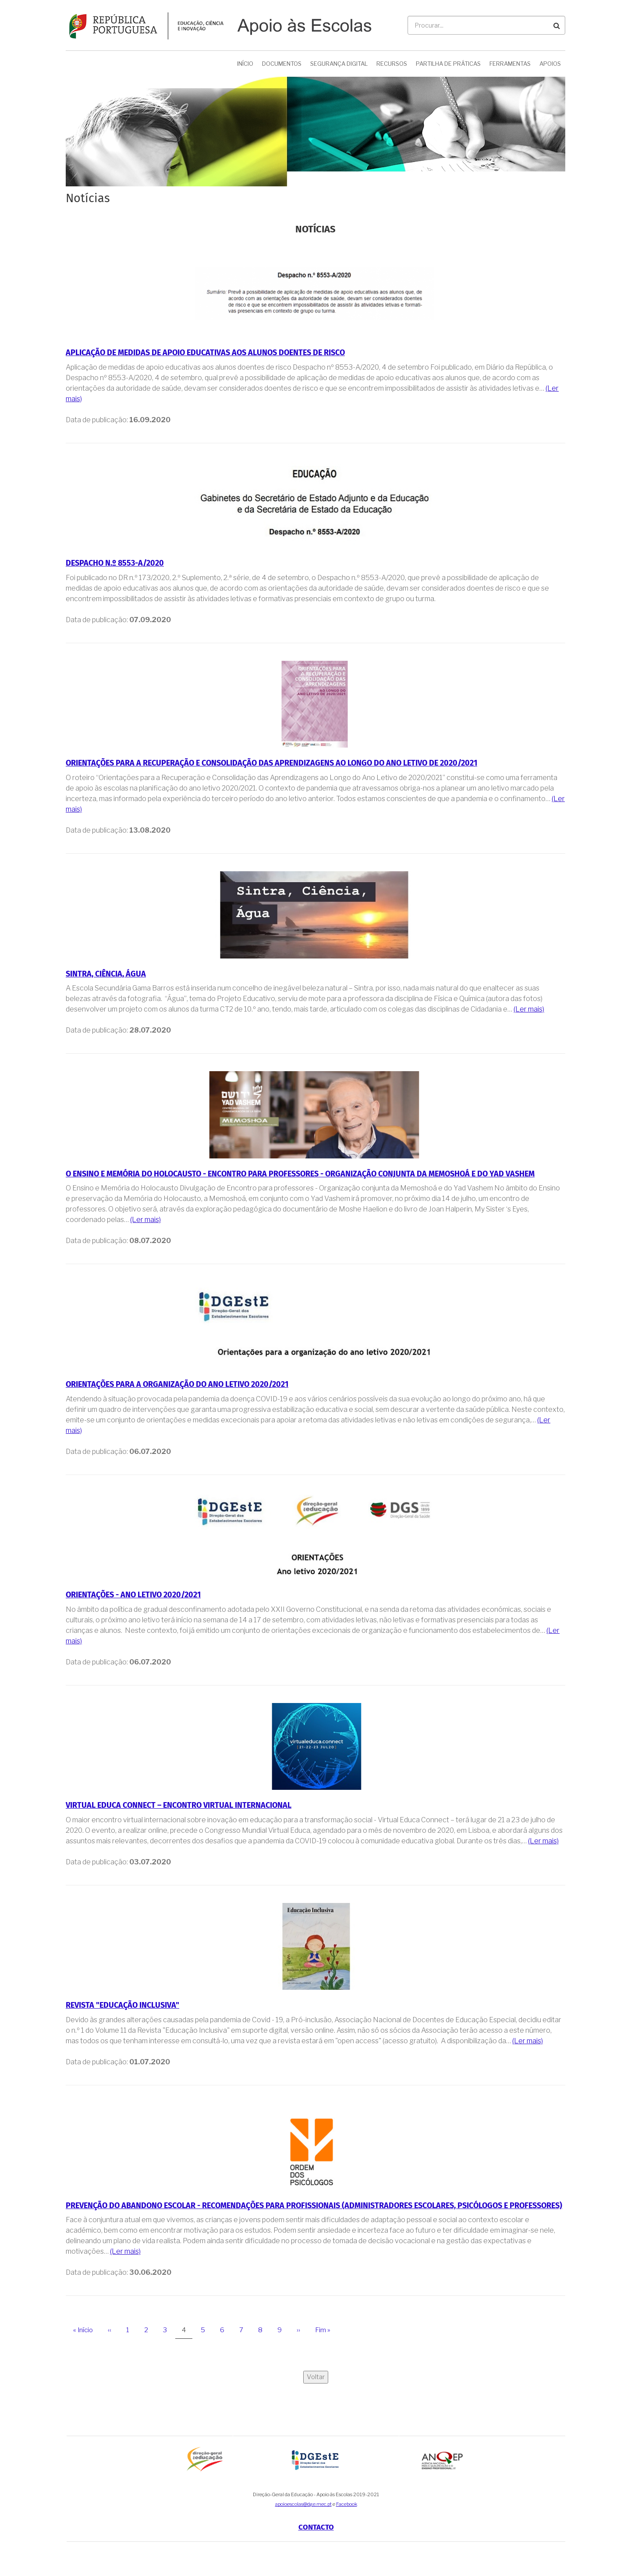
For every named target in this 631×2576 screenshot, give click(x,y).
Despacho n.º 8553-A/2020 (115, 563)
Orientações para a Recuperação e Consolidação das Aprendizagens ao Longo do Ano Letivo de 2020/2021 (271, 763)
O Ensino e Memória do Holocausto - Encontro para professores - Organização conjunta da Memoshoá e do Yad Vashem (300, 1174)
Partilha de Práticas (448, 63)
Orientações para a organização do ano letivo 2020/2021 (177, 1384)
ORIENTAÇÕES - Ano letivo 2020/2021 (133, 1595)
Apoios (550, 63)
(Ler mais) (529, 1009)
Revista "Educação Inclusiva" (122, 2005)
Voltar (316, 2377)
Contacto (316, 2527)
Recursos (391, 63)
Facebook (346, 2504)
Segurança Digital (339, 63)
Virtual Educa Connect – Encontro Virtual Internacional (178, 1805)
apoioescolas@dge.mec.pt (303, 2504)
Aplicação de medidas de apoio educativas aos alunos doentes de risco (205, 352)
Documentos (281, 63)
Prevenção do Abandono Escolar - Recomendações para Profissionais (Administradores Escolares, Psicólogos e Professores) (314, 2205)
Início (245, 63)
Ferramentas (510, 63)
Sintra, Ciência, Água (106, 974)
